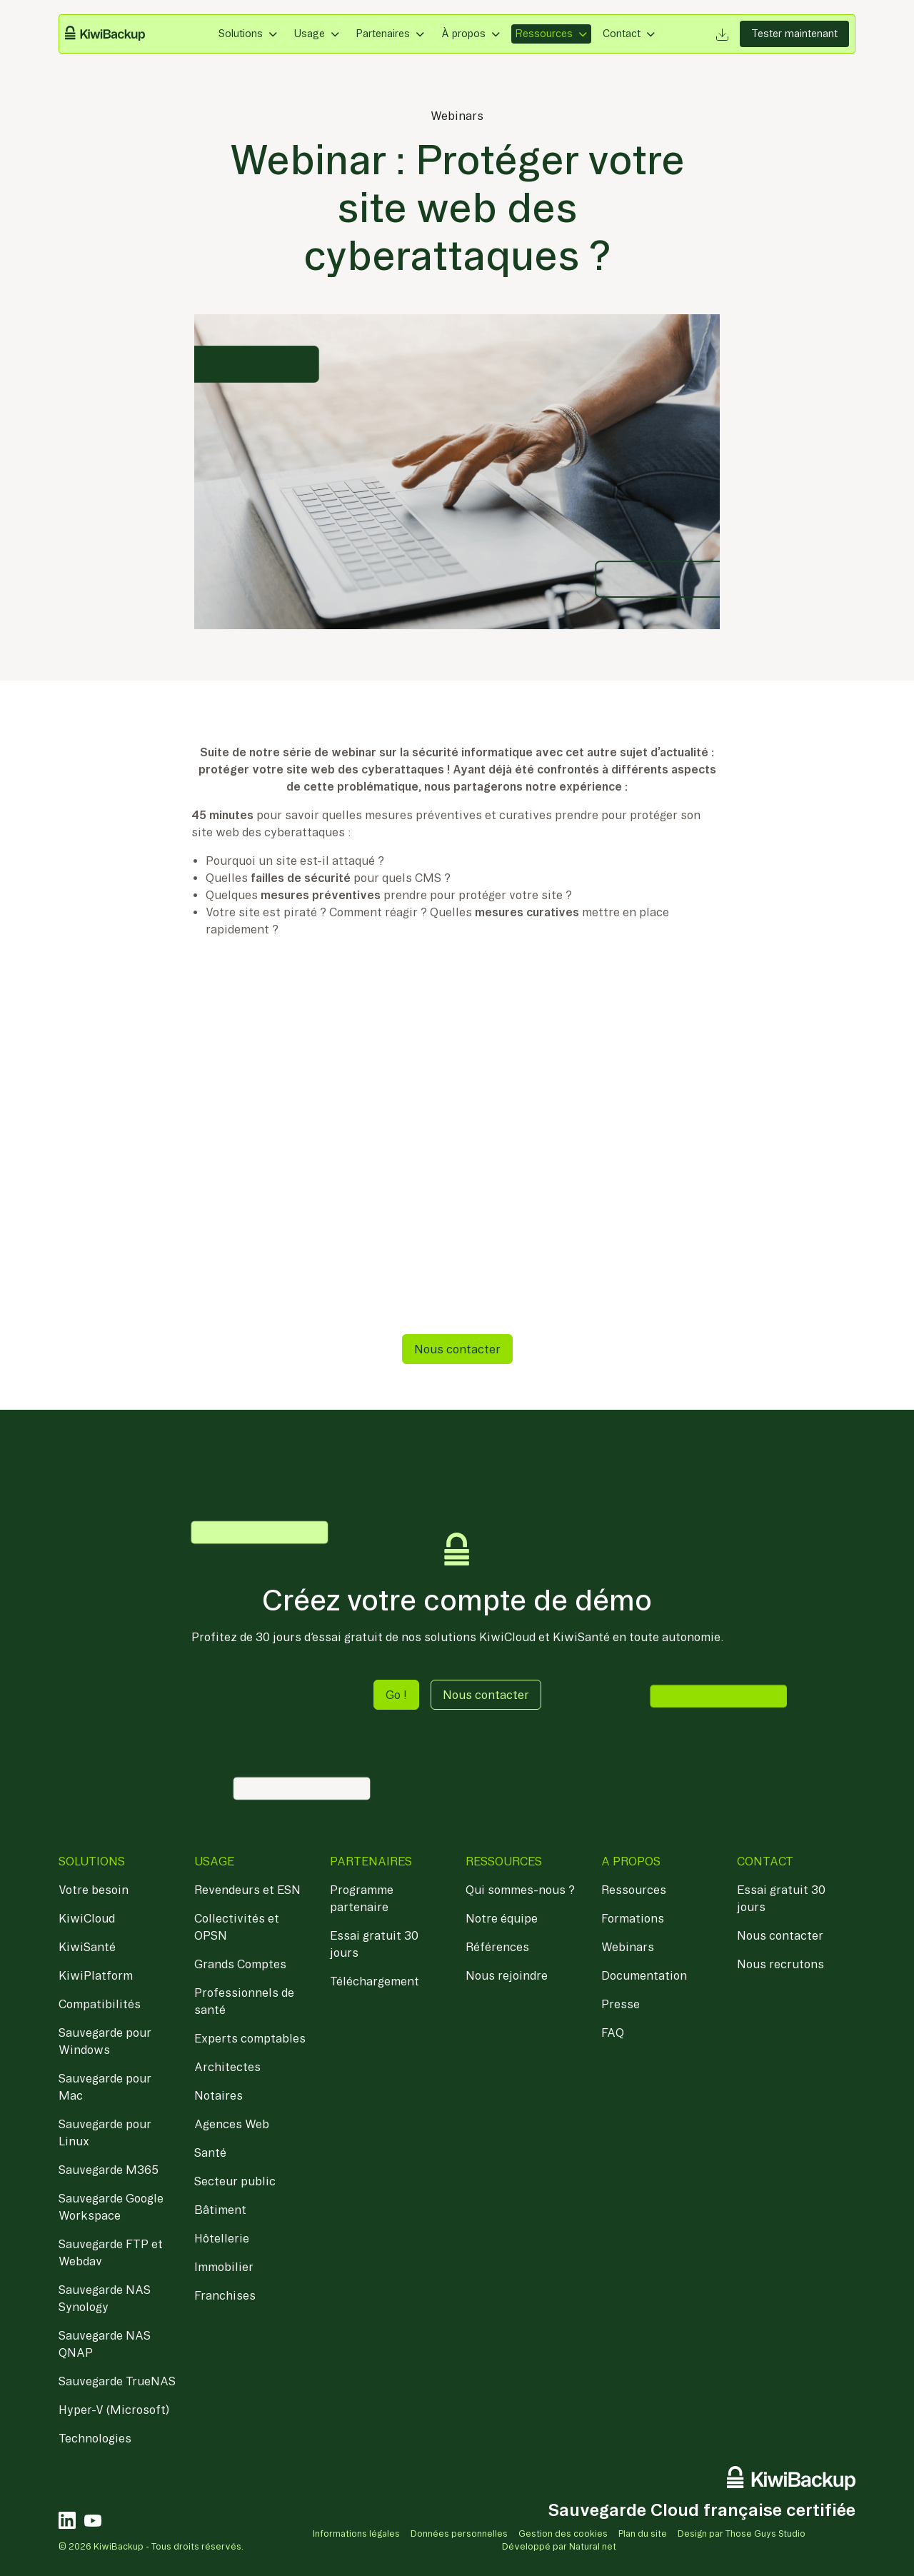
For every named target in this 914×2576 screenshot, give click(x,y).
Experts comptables (250, 2038)
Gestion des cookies (563, 2533)
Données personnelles (459, 2533)
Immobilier (223, 2266)
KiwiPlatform (96, 1975)
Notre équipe (502, 1918)
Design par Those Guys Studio (741, 2533)
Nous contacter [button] (486, 1694)
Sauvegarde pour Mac (105, 2087)
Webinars (457, 115)
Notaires (218, 2095)
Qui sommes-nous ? (520, 1889)
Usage (309, 33)
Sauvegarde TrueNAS (117, 2381)
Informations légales (356, 2533)
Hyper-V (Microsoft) (114, 2409)
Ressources (544, 33)
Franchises (225, 2295)
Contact (622, 33)
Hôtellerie (221, 2238)
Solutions (241, 33)
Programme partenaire (361, 1898)
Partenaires (383, 33)
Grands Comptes (240, 1964)
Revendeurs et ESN (247, 1889)
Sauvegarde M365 (109, 2169)
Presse (620, 2004)
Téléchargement (374, 1981)
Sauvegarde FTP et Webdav (111, 2252)
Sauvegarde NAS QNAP (105, 2344)
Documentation (644, 1975)
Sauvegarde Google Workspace (111, 2207)
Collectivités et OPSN (236, 1927)
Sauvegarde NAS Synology (105, 2298)
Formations (632, 1918)
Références (497, 1946)
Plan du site (642, 2533)
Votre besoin (94, 1889)
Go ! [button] (396, 1694)
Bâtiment (220, 2209)
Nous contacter (457, 1349)
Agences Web (231, 2124)
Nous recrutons (780, 1964)
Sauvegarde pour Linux (105, 2132)
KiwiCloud (87, 1918)
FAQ (612, 2032)
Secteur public (235, 2181)
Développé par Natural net (559, 2546)
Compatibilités (100, 2004)
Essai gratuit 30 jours (374, 1944)
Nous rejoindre (507, 1975)
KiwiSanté (87, 1946)
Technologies (95, 2438)
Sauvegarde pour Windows (105, 2041)
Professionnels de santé (244, 2001)
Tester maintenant (794, 33)
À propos (463, 33)
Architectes (227, 2066)
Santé (210, 2152)
